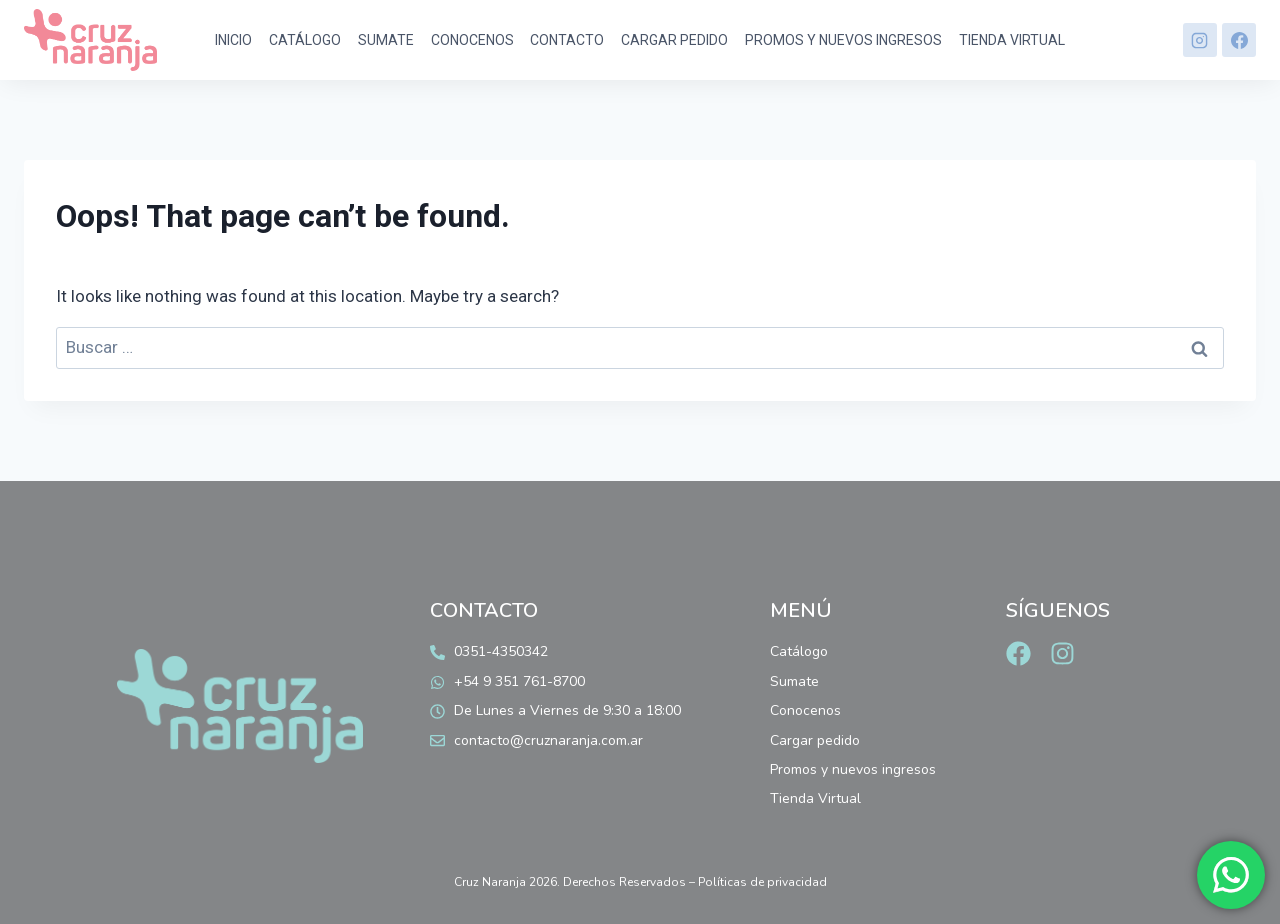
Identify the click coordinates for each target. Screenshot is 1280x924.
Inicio (233, 40)
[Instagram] (1200, 40)
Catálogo (305, 40)
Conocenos (472, 40)
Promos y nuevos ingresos (843, 40)
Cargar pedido (674, 40)
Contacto (567, 40)
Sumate (386, 40)
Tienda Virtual (1012, 40)
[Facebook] (1239, 40)
